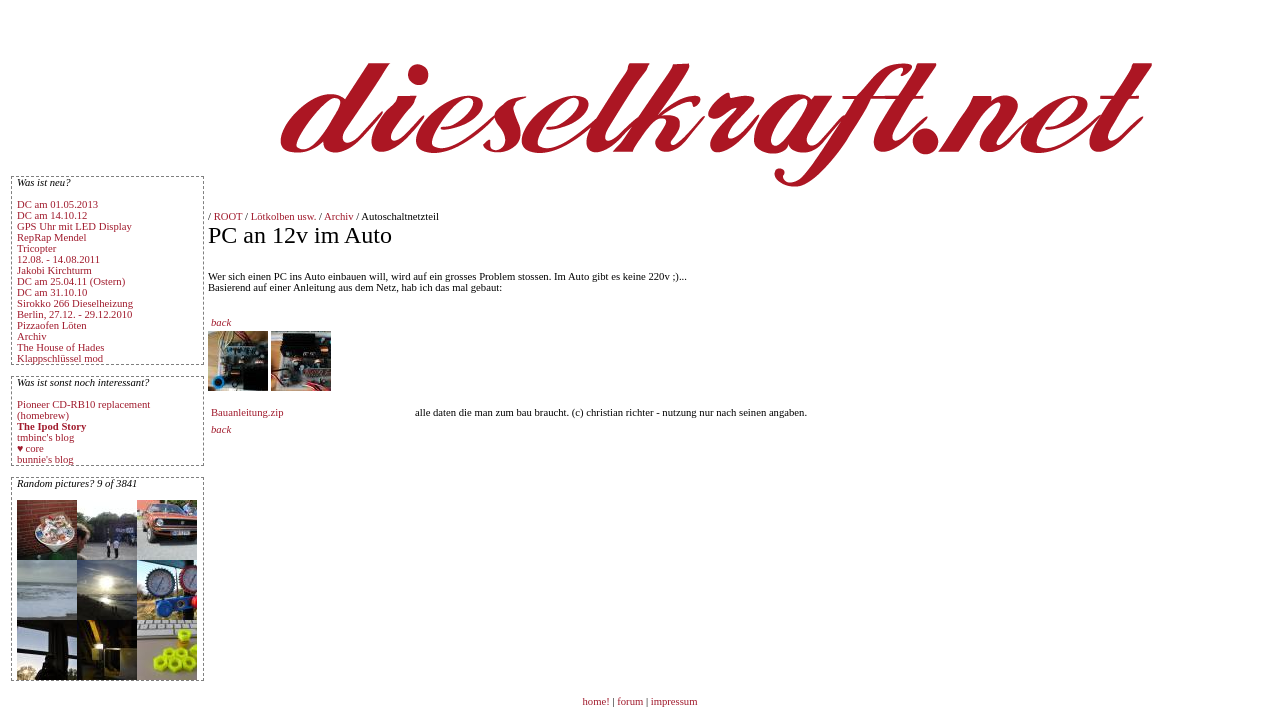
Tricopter (36, 248)
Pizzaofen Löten (52, 325)
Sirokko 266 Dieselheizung (75, 303)
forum (630, 701)
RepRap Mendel (52, 237)
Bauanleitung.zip (247, 412)
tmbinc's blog (45, 437)
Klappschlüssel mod (60, 358)
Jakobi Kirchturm (54, 270)
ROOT (228, 216)
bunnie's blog (45, 459)
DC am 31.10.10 (52, 292)
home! (598, 701)
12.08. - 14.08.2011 (58, 259)
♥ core (30, 448)
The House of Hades (60, 347)
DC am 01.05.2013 (57, 204)
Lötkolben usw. (284, 216)
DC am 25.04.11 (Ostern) (71, 281)
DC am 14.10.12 (52, 215)
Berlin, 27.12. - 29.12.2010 (74, 314)
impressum (674, 701)
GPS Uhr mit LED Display (74, 226)
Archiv (32, 336)
